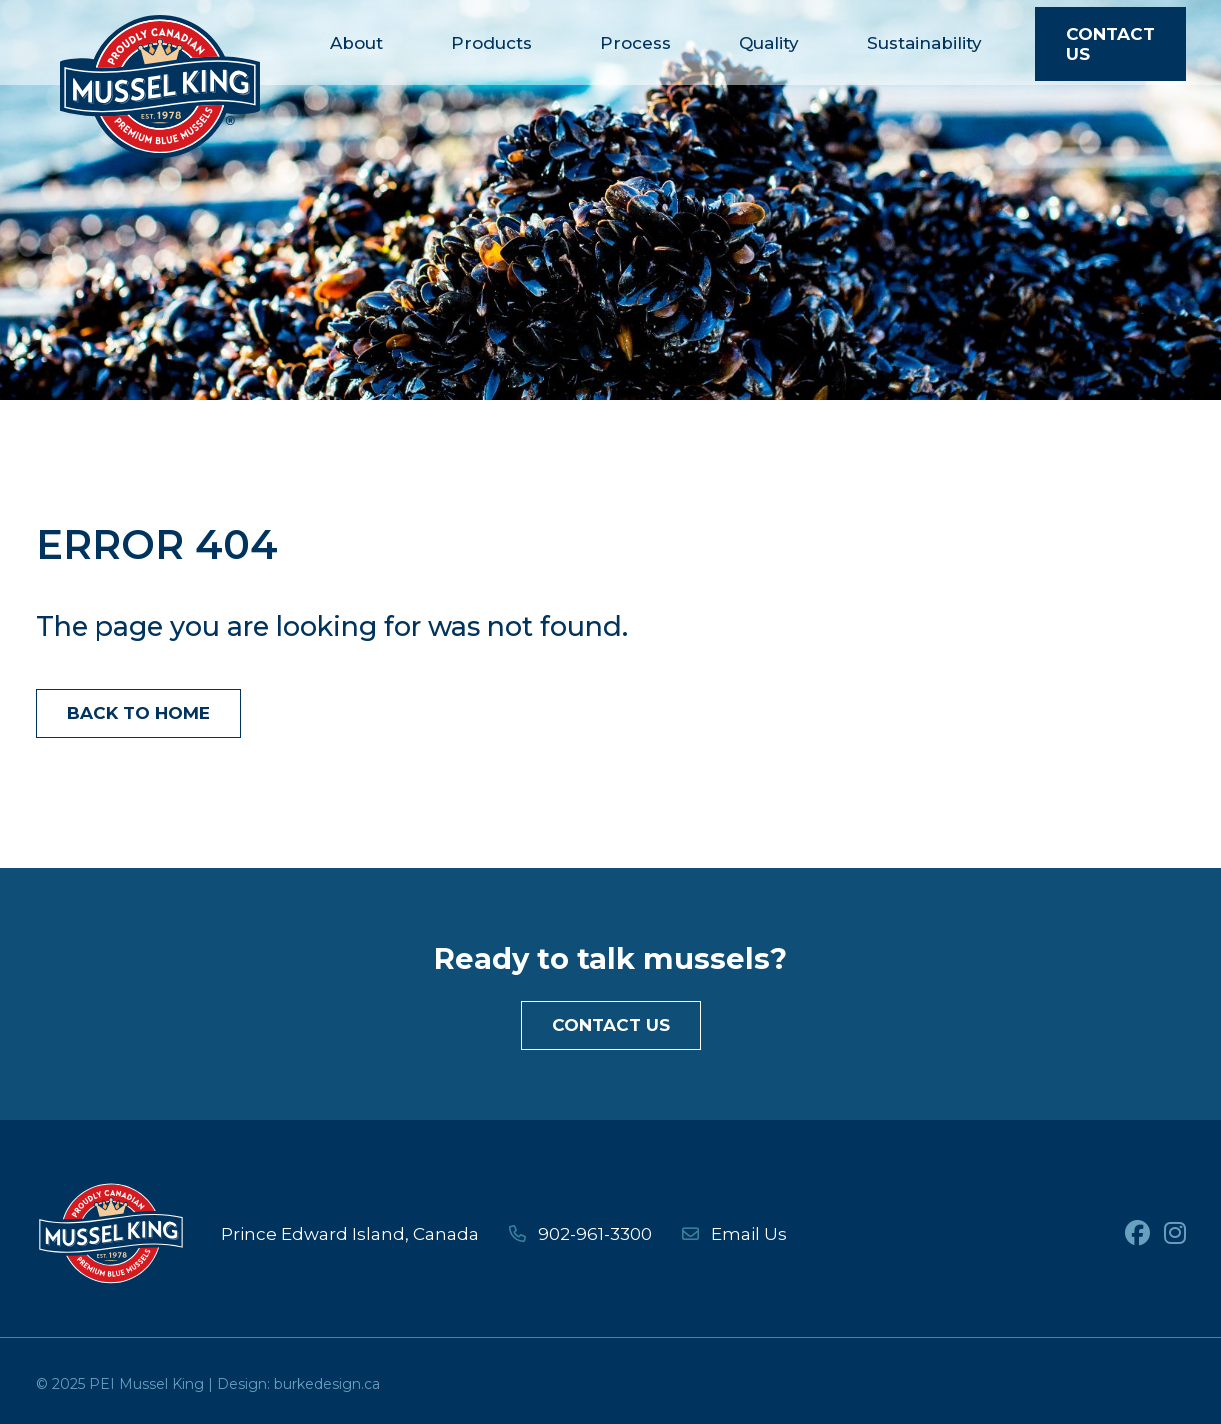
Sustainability (924, 43)
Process (635, 43)
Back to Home (138, 713)
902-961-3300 (580, 1234)
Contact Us (1110, 44)
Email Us (734, 1234)
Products (491, 43)
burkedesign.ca (327, 1384)
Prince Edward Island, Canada (350, 1234)
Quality (769, 43)
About (356, 43)
